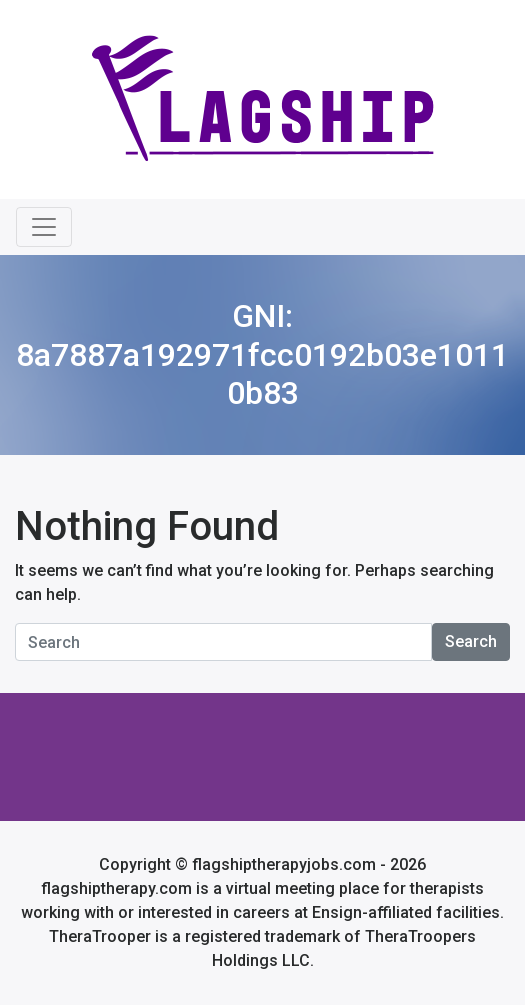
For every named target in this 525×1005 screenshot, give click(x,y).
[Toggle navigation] (44, 227)
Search (471, 641)
